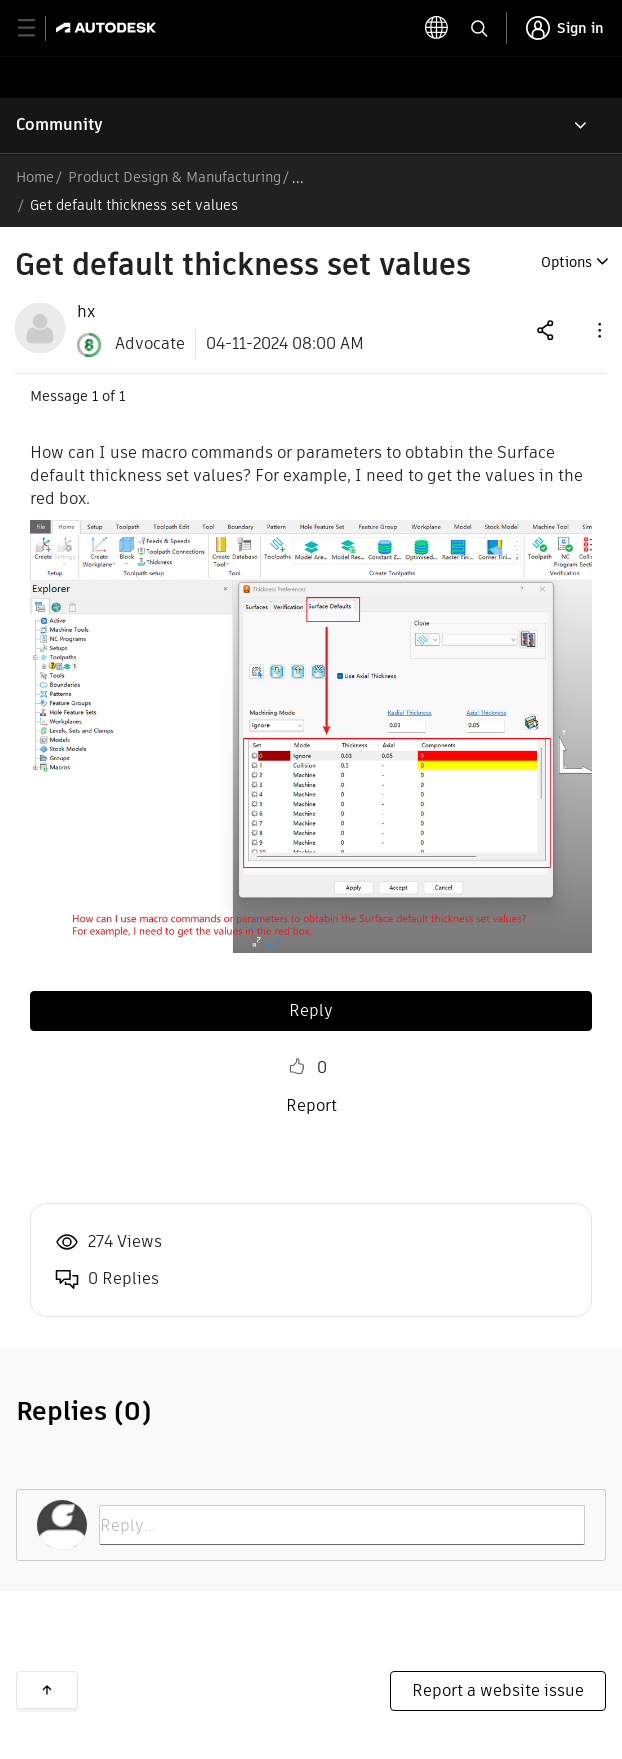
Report (311, 1105)
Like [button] (297, 1067)
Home (35, 177)
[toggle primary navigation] (37, 28)
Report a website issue (498, 1690)
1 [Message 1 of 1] (95, 396)
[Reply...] (342, 1525)
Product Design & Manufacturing (174, 177)
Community (59, 124)
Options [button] (566, 262)
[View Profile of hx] (86, 312)
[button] (598, 329)
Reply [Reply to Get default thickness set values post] (311, 1010)
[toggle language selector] (437, 28)
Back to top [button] (47, 1690)
